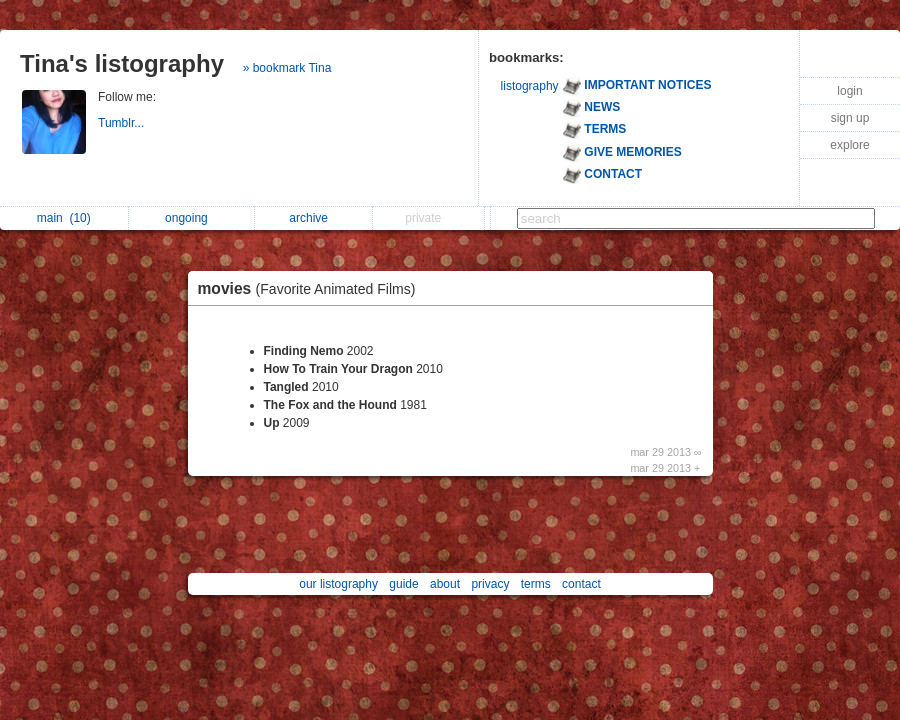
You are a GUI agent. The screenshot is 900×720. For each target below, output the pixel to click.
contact (581, 584)
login (849, 91)
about (445, 584)
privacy (490, 584)
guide (403, 584)
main (64, 218)
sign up (850, 118)
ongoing (191, 218)
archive (313, 218)
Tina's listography (122, 63)
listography (530, 86)
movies (312, 288)
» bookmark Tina (287, 68)
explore (849, 145)
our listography (338, 584)
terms (536, 584)
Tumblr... (123, 123)
